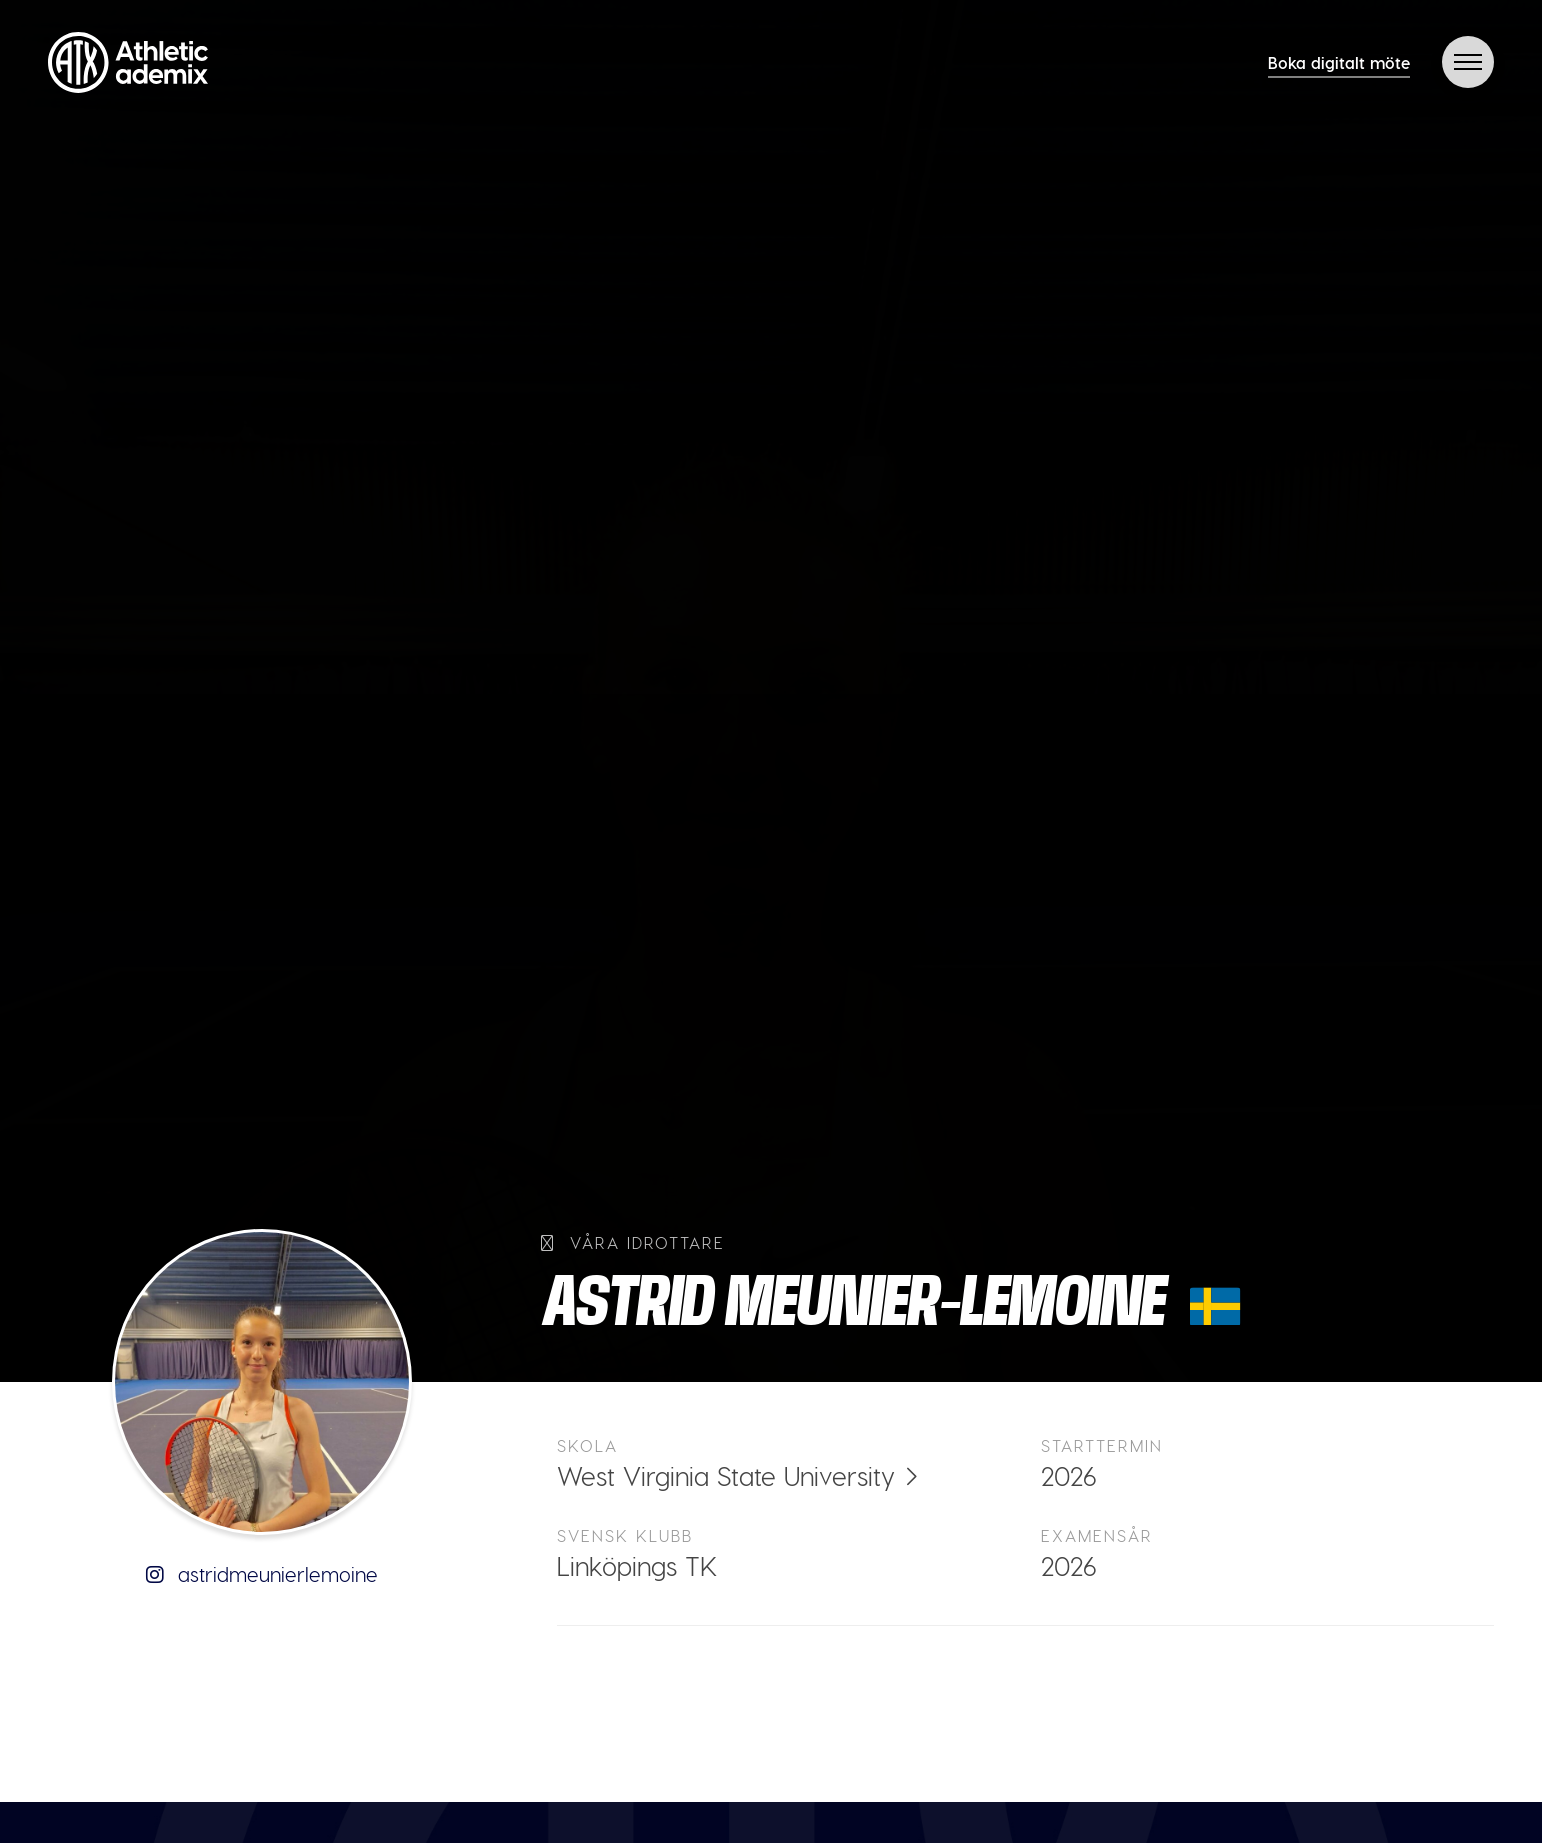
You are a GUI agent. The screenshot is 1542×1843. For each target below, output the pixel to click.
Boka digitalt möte (1339, 62)
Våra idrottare (633, 1242)
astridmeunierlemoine (262, 1574)
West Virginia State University (726, 1475)
